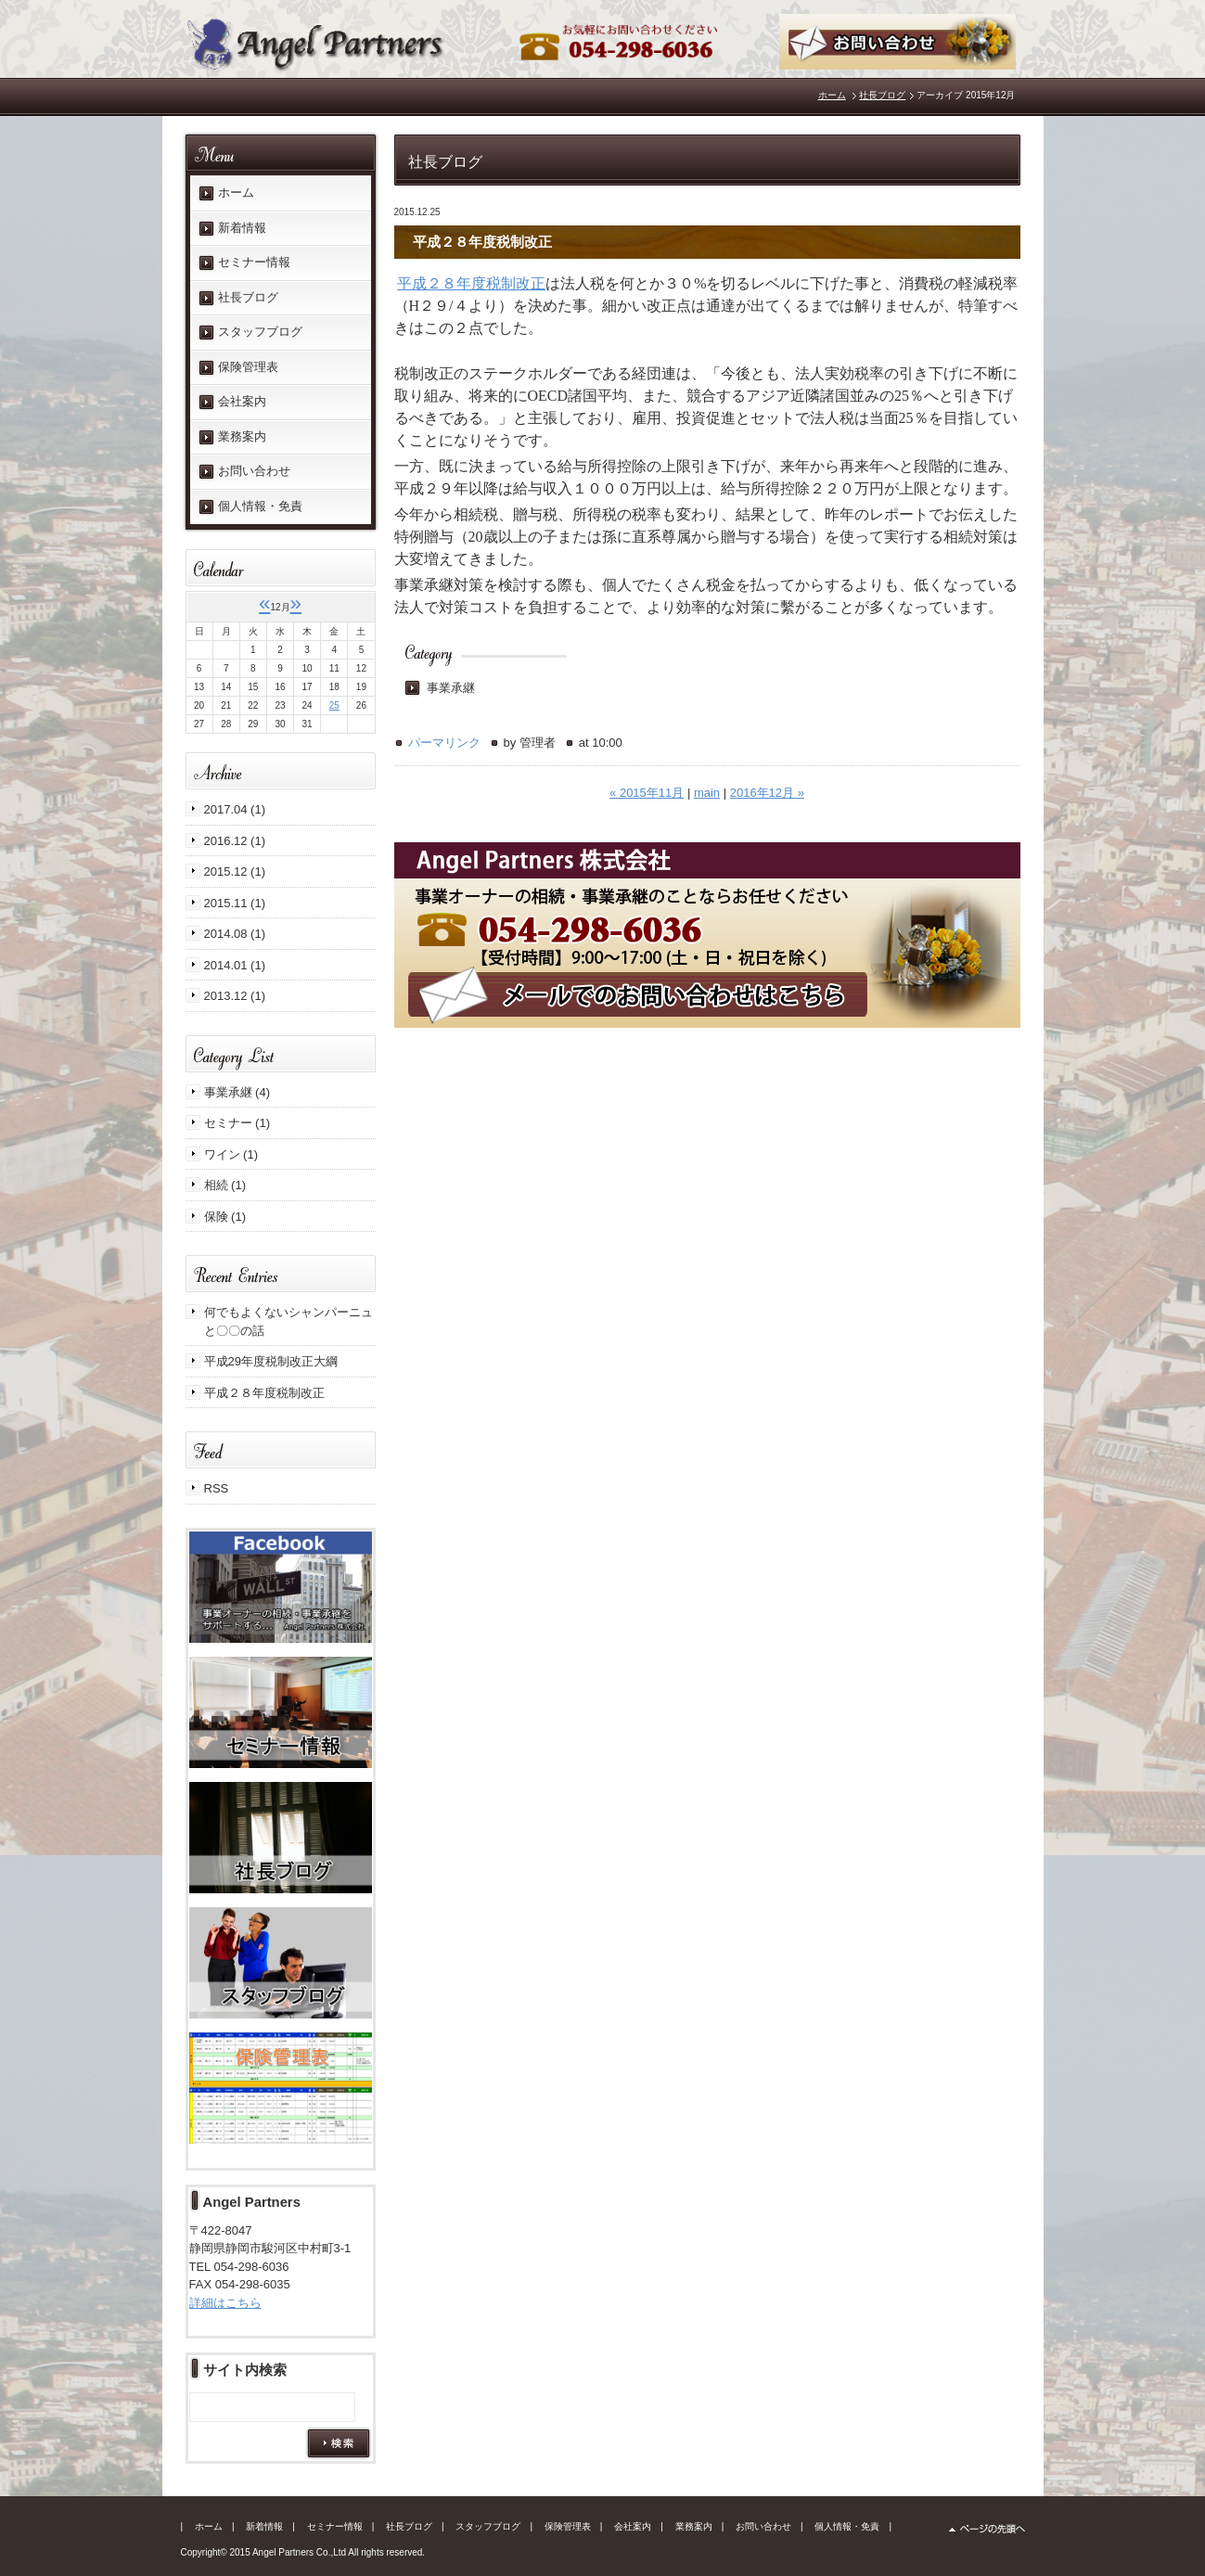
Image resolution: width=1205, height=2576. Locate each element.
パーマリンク (444, 743)
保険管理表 (248, 367)
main (707, 793)
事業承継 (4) (237, 1092)
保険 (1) (225, 1217)
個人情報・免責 (260, 506)
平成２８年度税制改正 (471, 283)
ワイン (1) (231, 1154)
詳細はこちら (225, 2303)
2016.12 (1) (235, 841)
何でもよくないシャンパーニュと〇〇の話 (288, 1321)
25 (334, 705)
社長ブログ (882, 95)
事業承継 (451, 688)
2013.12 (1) (235, 996)
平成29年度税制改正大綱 (271, 1361)
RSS (216, 1488)
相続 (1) (225, 1185)
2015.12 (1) (235, 871)
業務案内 (242, 436)
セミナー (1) (237, 1123)
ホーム (832, 95)
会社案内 (242, 401)
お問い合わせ (254, 471)
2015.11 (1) (235, 903)
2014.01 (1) (235, 965)
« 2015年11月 (646, 793)
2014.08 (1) (235, 934)
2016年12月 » (767, 793)
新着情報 (242, 228)
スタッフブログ (260, 332)
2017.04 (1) (235, 809)
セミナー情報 (254, 262)
